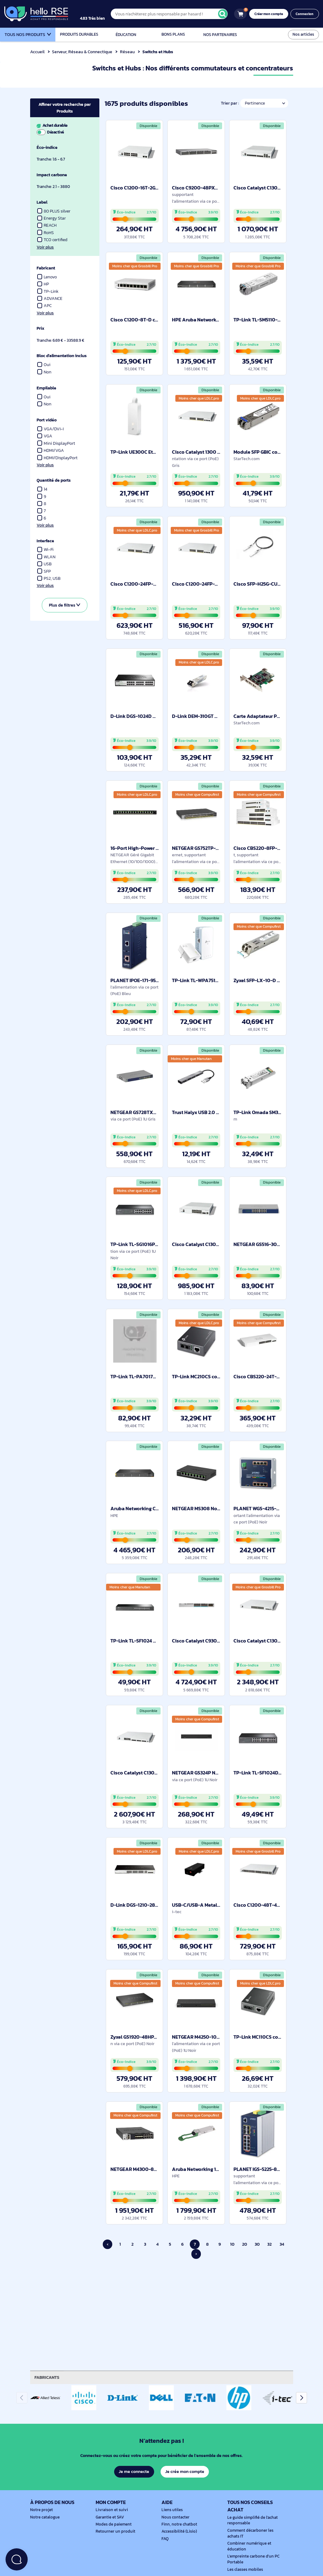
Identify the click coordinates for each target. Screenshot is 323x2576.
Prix (41, 328)
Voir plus (45, 247)
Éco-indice (47, 147)
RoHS (45, 232)
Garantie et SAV (109, 2517)
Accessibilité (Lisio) (178, 2531)
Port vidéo (47, 420)
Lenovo (47, 277)
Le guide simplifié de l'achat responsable (251, 2520)
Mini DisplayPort (56, 443)
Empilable (47, 388)
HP (43, 284)
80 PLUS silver (54, 211)
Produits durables (79, 34)
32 (269, 2244)
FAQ (165, 2539)
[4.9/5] (98, 14)
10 (232, 2244)
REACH (47, 225)
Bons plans (173, 34)
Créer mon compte (271, 13)
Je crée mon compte (185, 2471)
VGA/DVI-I (50, 429)
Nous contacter (175, 2517)
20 (244, 2244)
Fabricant (46, 268)
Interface (46, 541)
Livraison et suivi (110, 2510)
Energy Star (51, 218)
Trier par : (229, 103)
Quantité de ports (54, 480)
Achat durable (63, 128)
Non (44, 372)
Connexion (305, 13)
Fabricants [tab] (47, 2377)
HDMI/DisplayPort (57, 458)
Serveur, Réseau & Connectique (83, 51)
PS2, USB (49, 578)
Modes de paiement (113, 2524)
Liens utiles (171, 2510)
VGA (44, 436)
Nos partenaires (220, 35)
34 (282, 2244)
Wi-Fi (45, 549)
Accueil (37, 51)
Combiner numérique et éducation (247, 2546)
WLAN (46, 557)
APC (44, 305)
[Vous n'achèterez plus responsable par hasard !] (173, 14)
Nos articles (304, 34)
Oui (43, 364)
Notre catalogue (44, 2517)
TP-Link (48, 291)
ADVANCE (50, 298)
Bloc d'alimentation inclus (63, 355)
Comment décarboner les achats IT (255, 2533)
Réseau (128, 51)
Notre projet (40, 2510)
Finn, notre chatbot (178, 2524)
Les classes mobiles (244, 2569)
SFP (44, 571)
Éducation (126, 35)
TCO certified (53, 240)
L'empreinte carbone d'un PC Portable (251, 2559)
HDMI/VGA (50, 450)
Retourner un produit (114, 2531)
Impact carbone (52, 175)
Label (42, 202)
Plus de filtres (64, 605)
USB (44, 564)
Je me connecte (133, 2471)
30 (257, 2244)
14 (42, 489)
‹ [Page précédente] (108, 2244)
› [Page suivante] (196, 2253)
